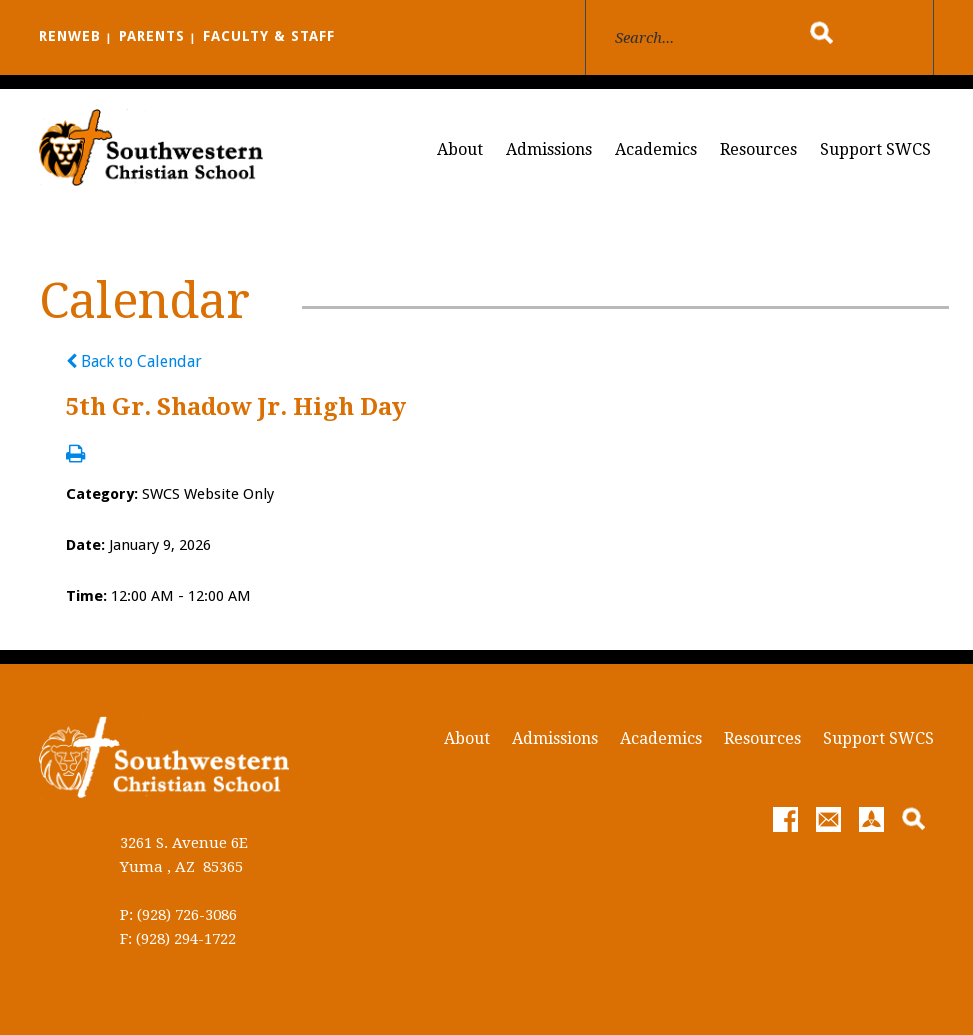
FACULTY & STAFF (269, 36)
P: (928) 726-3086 (178, 915)
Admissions (549, 149)
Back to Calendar (134, 361)
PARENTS (152, 36)
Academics (656, 149)
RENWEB (70, 36)
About (460, 149)
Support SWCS (875, 149)
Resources (758, 149)
